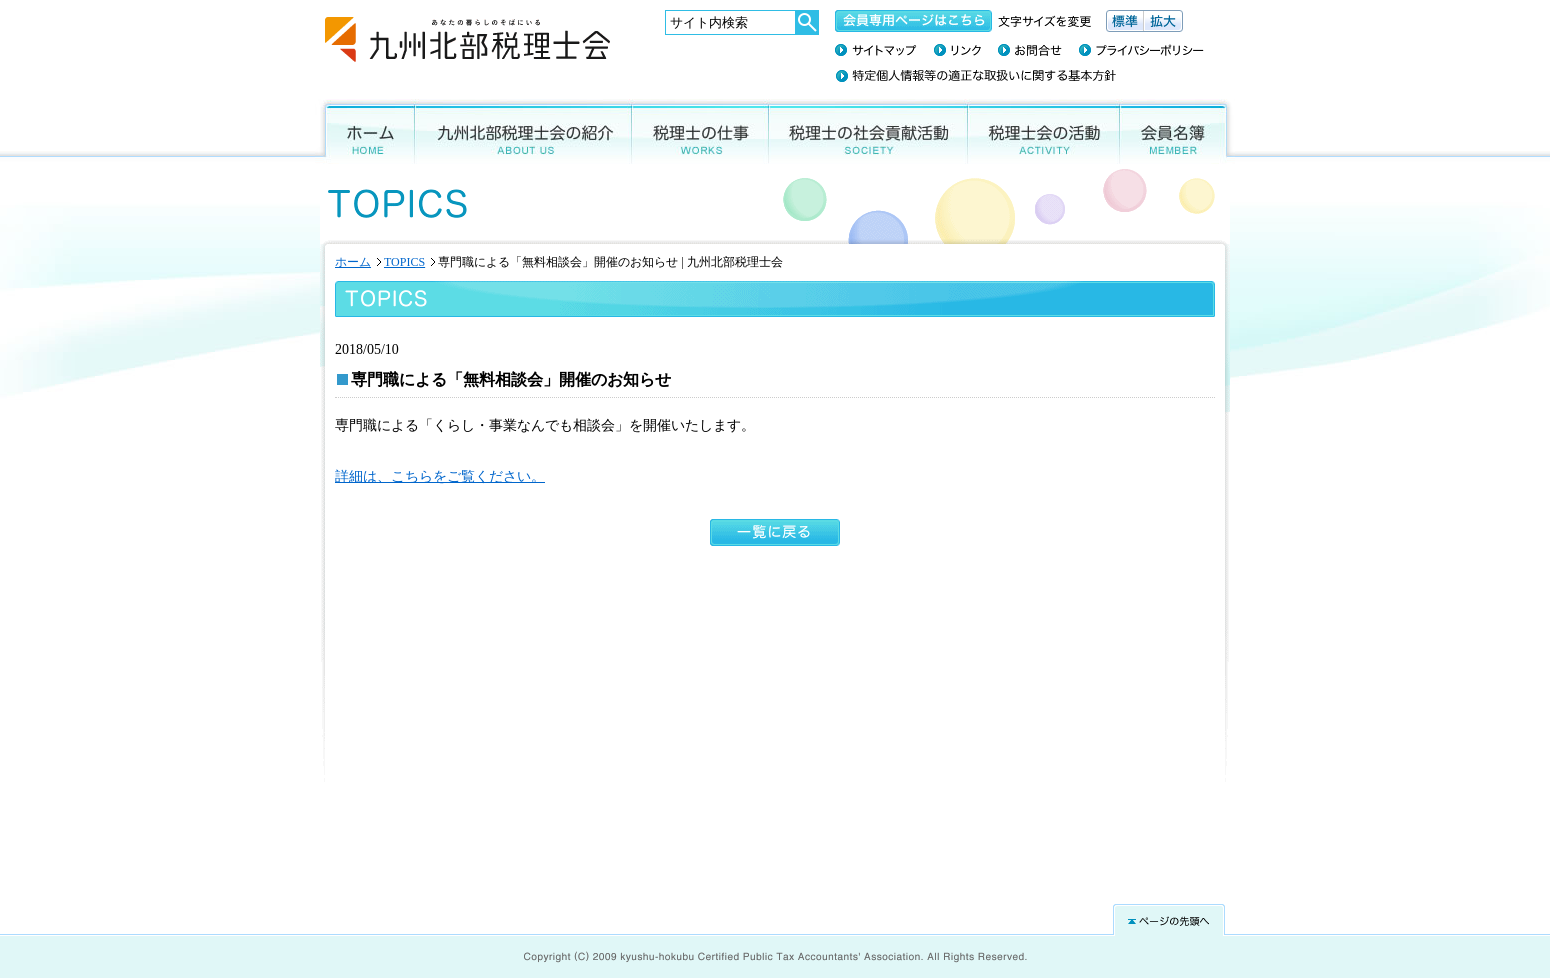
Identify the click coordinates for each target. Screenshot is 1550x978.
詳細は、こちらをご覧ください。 (440, 476)
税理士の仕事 (700, 131)
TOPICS (404, 262)
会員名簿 (1177, 131)
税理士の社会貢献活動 (868, 131)
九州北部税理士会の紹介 (523, 131)
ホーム (365, 131)
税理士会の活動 (1044, 131)
